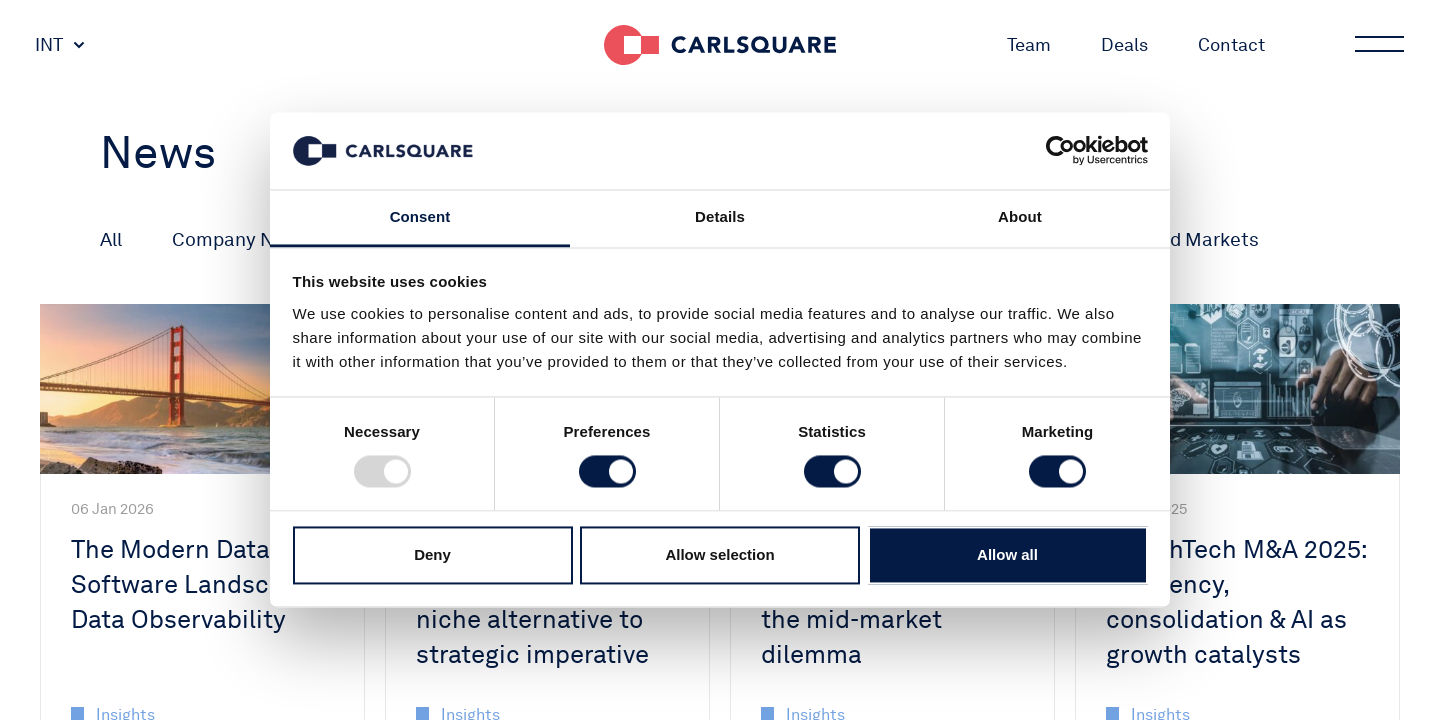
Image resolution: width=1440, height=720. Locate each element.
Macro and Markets (1173, 239)
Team (1029, 44)
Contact (1231, 44)
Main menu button (1378, 45)
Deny (432, 554)
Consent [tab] (420, 216)
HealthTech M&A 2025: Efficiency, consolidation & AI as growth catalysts (1236, 601)
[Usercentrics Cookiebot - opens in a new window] (1060, 151)
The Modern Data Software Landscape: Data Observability (194, 584)
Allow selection (719, 554)
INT (49, 44)
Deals (1124, 44)
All (111, 239)
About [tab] (1020, 216)
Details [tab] (720, 216)
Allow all (1007, 554)
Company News (240, 239)
